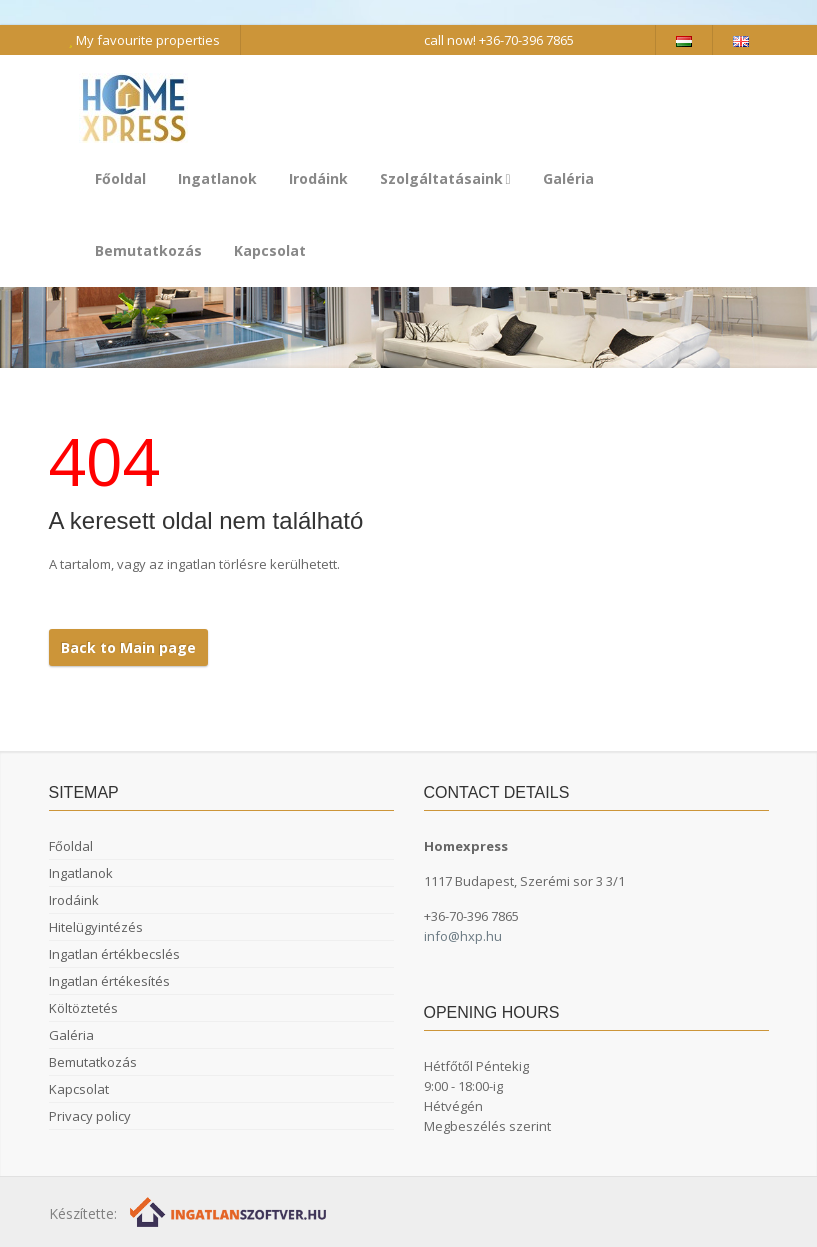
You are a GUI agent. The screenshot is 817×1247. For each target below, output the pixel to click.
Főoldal (120, 178)
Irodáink (318, 178)
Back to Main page (128, 647)
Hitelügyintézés (96, 927)
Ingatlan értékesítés (109, 981)
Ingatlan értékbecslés (114, 954)
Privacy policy (90, 1116)
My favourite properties (144, 40)
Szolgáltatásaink (445, 178)
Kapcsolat (270, 250)
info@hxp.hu (463, 936)
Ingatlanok (217, 178)
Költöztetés (83, 1008)
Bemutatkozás (148, 250)
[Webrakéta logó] (229, 1211)
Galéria (568, 178)
